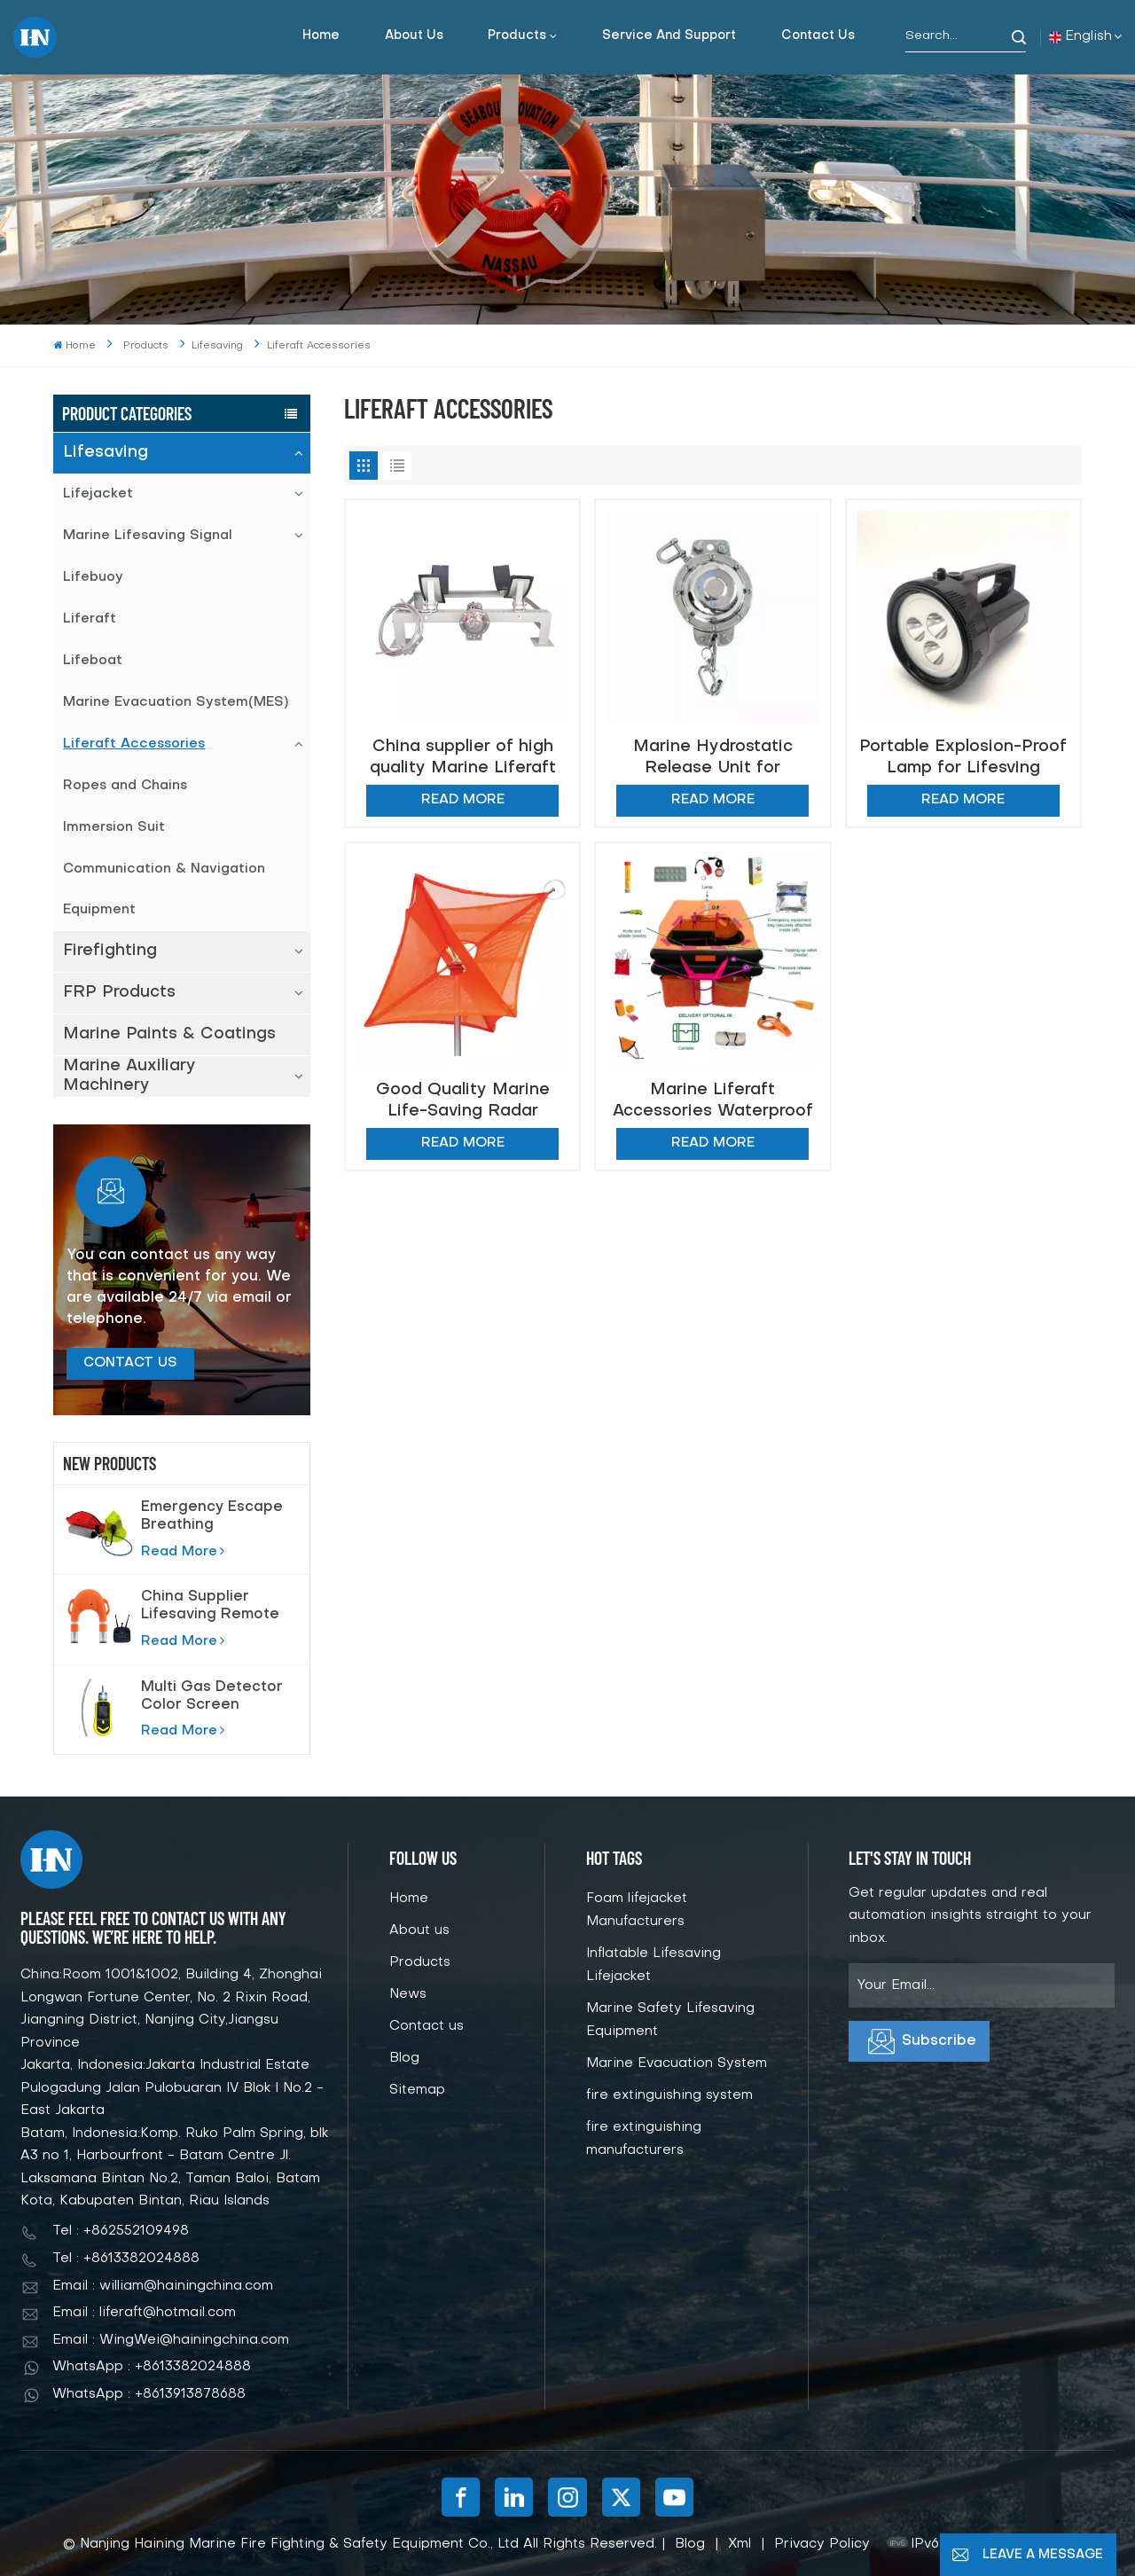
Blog (404, 2058)
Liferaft (89, 619)
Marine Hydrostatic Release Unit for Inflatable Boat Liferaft (713, 758)
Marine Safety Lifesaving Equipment (670, 2020)
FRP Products (119, 992)
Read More (182, 1551)
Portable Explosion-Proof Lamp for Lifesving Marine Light (963, 758)
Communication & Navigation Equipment (164, 889)
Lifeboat (92, 660)
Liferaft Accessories (134, 744)
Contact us (818, 36)
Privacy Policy (822, 2544)
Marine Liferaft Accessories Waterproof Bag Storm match (713, 1101)
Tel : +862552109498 (120, 2231)
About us (414, 36)
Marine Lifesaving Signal (147, 535)
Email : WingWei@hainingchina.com (170, 2340)
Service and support (669, 36)
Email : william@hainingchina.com (162, 2286)
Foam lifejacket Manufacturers (636, 1910)
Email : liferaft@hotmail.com (144, 2312)
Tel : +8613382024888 (126, 2258)
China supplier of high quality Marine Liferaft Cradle (463, 758)
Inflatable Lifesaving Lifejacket (653, 1965)
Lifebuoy (93, 577)
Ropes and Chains (125, 785)
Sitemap (417, 2090)
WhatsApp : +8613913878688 (149, 2394)
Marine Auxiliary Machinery (129, 1076)
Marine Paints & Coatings (169, 1034)
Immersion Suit (114, 827)
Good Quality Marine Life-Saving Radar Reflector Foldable (463, 1101)
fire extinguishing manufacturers (643, 2139)
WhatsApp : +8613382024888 (151, 2367)
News (408, 1994)
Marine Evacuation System (676, 2063)
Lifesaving (105, 452)
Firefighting (110, 951)
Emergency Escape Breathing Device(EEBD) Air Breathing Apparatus (212, 1517)
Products (517, 36)
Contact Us (130, 1363)
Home (321, 36)
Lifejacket (98, 494)
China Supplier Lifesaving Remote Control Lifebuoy (210, 1607)
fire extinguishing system (669, 2095)
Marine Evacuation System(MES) (175, 702)
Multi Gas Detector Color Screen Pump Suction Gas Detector (212, 1697)
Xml (739, 2544)
